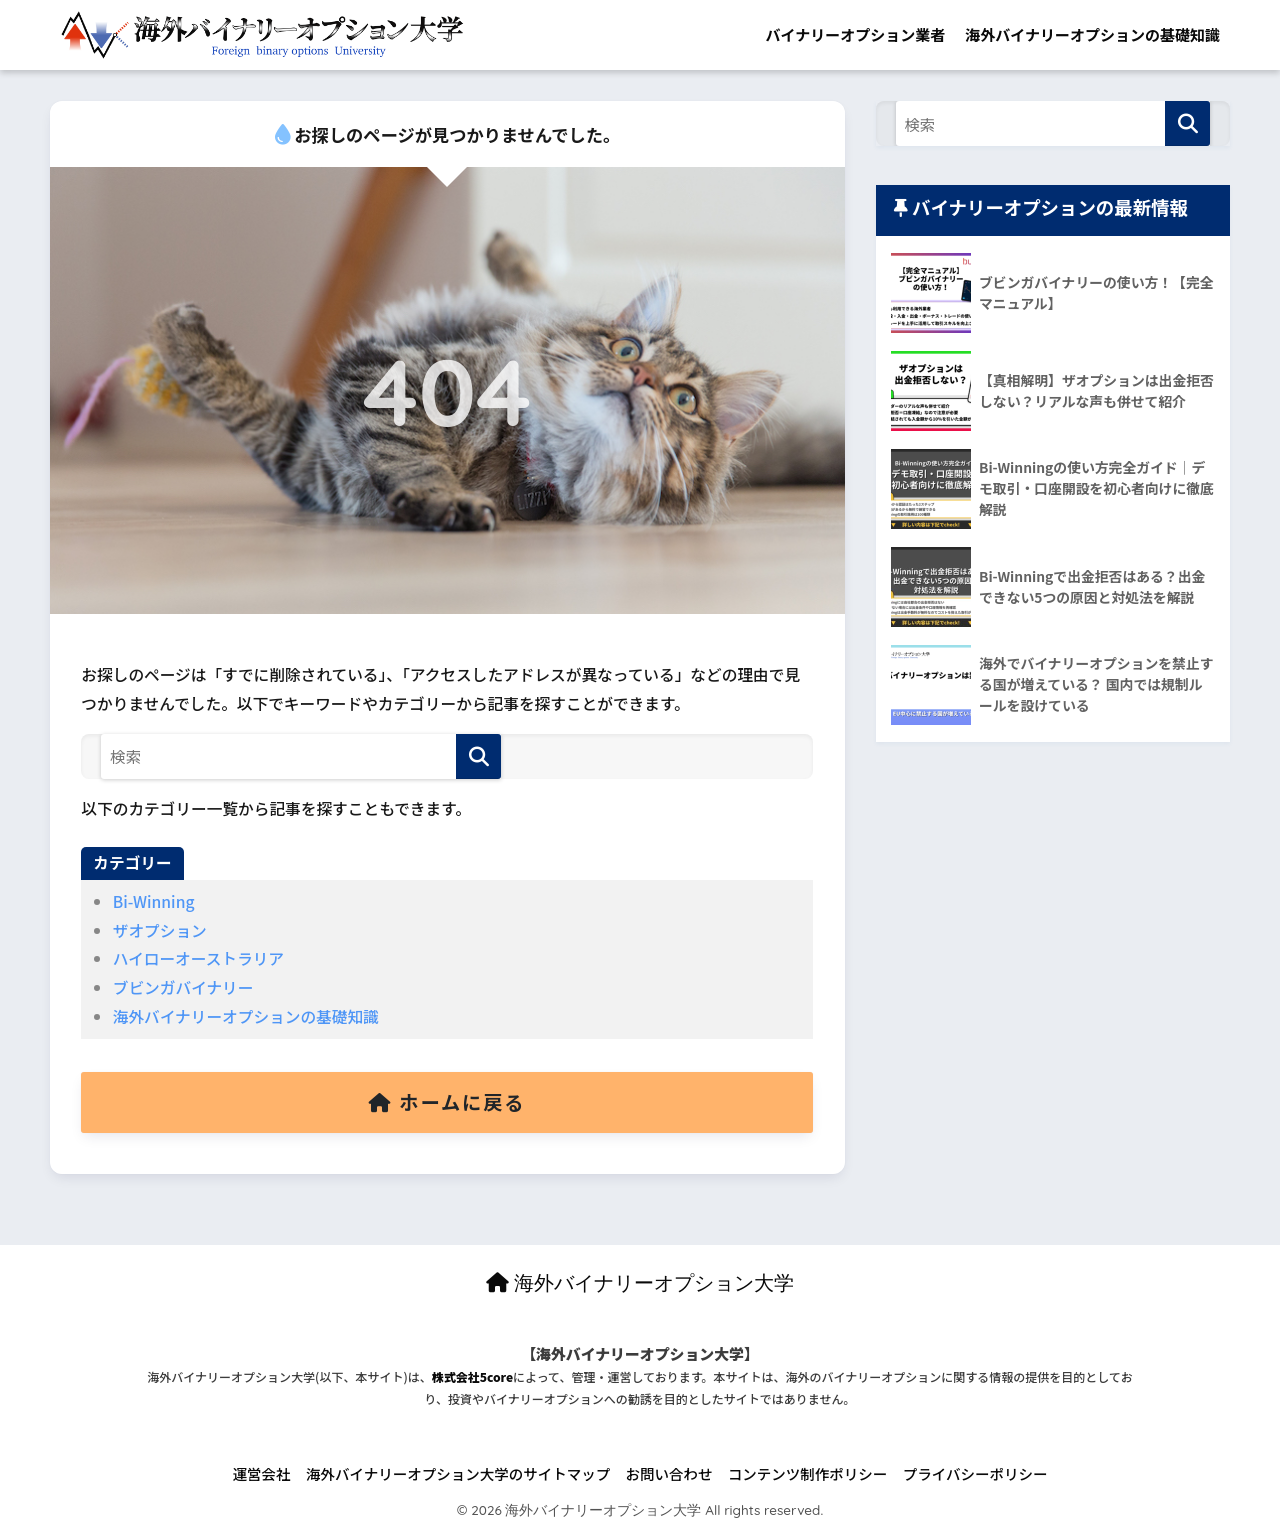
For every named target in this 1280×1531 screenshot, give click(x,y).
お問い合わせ (669, 1473)
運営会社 (262, 1473)
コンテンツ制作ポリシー (808, 1473)
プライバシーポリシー (975, 1473)
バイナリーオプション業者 (856, 34)
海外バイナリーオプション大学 (640, 1282)
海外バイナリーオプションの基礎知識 (1092, 34)
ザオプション (160, 930)
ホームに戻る (447, 1102)
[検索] (478, 756)
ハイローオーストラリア (198, 958)
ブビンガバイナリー (183, 987)
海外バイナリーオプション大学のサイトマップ (458, 1473)
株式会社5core (472, 1376)
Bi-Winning (154, 901)
